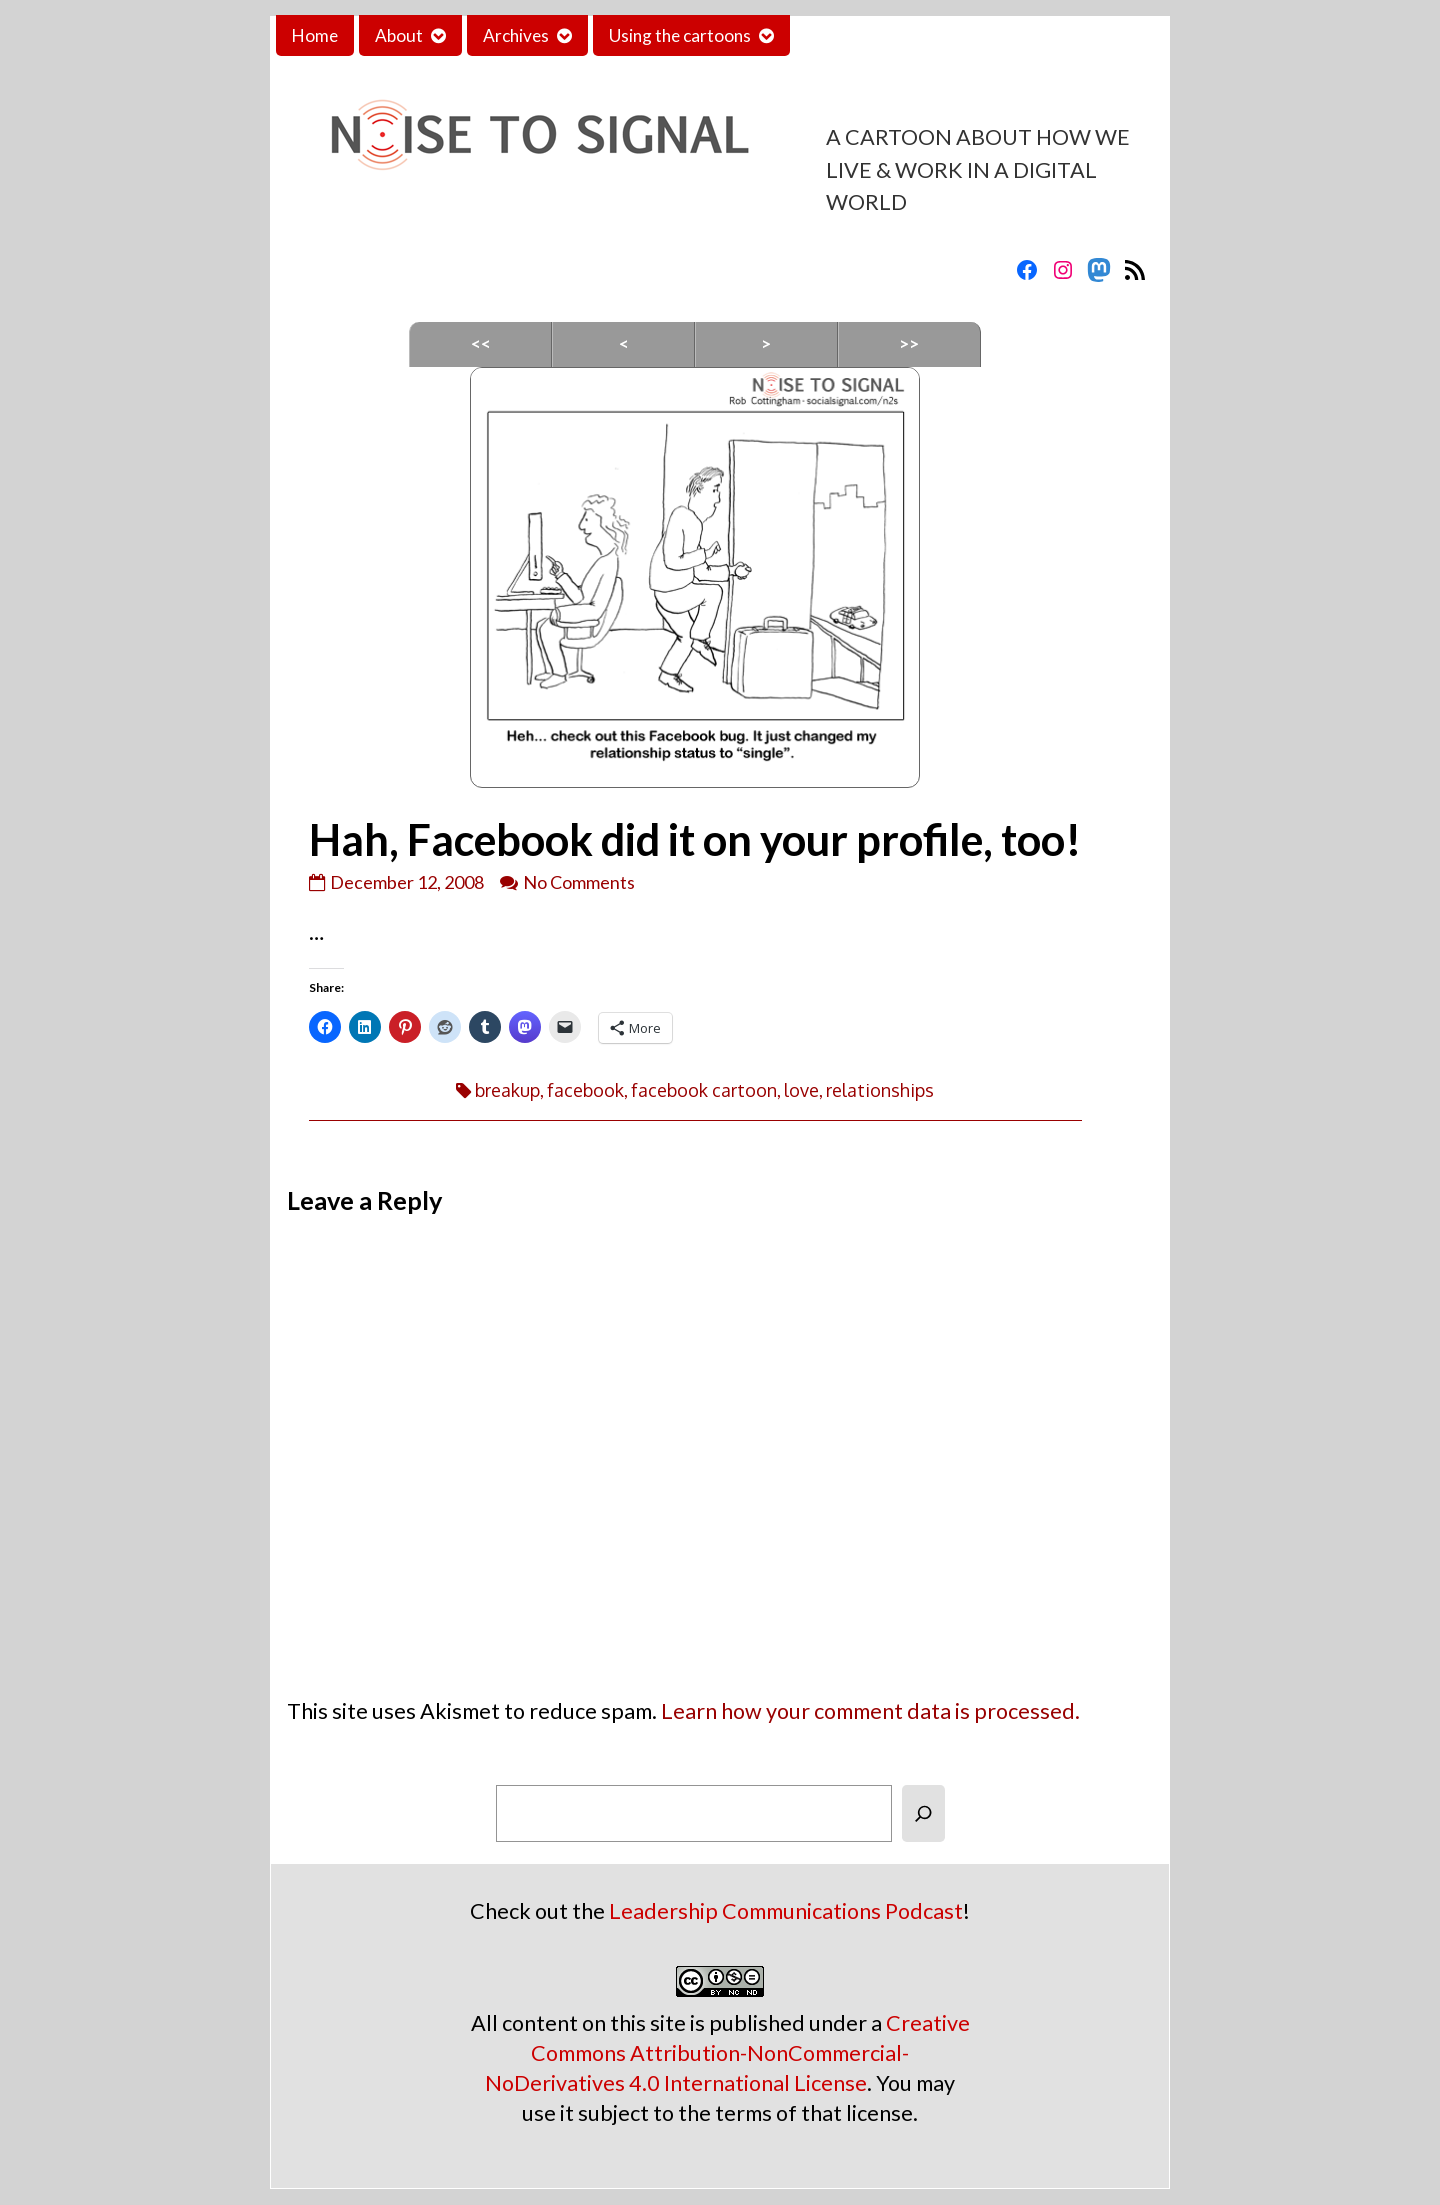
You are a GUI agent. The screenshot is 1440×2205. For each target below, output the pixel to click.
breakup (507, 1090)
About (399, 35)
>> (909, 343)
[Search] (923, 1813)
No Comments (579, 882)
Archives (516, 35)
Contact (837, 35)
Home (315, 35)
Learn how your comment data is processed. (870, 1711)
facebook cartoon (704, 1090)
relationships (880, 1090)
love (801, 1090)
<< (481, 343)
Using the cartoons (680, 35)
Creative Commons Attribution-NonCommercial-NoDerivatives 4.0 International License (727, 2053)
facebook (585, 1090)
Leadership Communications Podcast (786, 1911)
